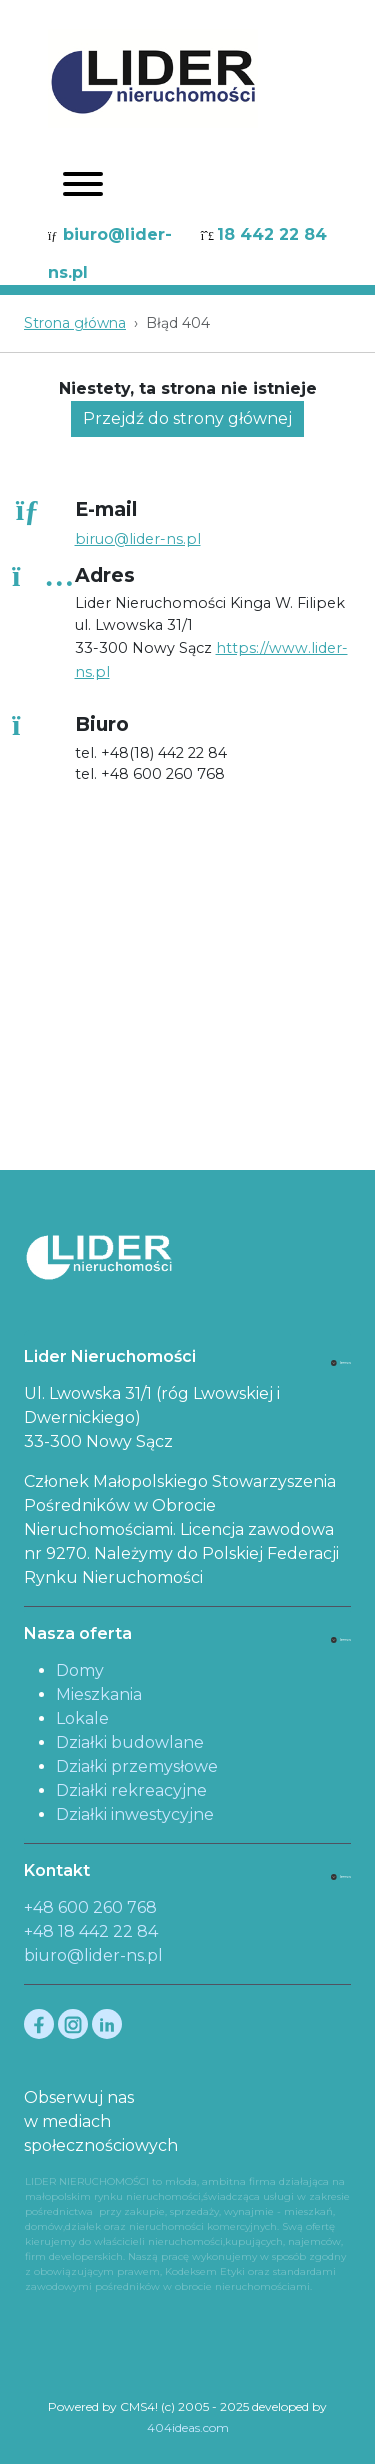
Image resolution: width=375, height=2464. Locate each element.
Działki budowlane (130, 1742)
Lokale (82, 1718)
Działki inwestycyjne (135, 1814)
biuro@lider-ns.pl (93, 1955)
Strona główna (75, 323)
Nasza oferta (78, 1633)
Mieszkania (99, 1694)
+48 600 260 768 (90, 1907)
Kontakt (57, 1870)
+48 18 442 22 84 (91, 1931)
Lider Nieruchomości (110, 1356)
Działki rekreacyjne (131, 1790)
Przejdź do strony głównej (187, 418)
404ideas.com (188, 2427)
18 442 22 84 (272, 234)
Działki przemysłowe (137, 1766)
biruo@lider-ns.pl (138, 539)
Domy (80, 1670)
